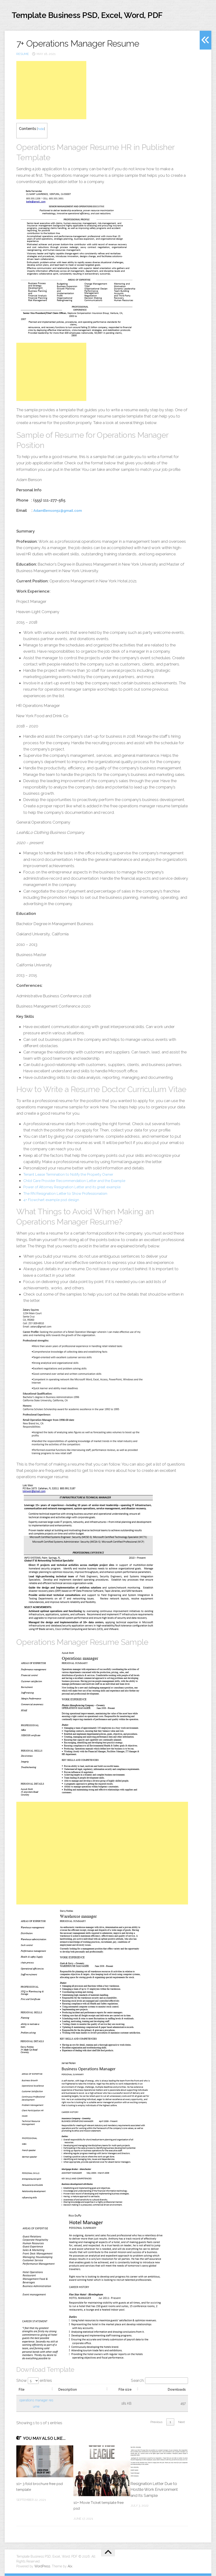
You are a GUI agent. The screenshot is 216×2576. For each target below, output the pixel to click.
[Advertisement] (51, 97)
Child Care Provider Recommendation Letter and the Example (79, 1187)
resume (22, 60)
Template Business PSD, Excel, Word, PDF (105, 16)
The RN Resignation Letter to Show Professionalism (70, 1199)
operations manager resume (49, 2407)
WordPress (42, 2566)
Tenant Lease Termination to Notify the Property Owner (73, 1180)
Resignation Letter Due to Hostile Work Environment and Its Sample (154, 2489)
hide (41, 135)
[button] (79, 2395)
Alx (70, 2566)
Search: (137, 2386)
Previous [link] (156, 2422)
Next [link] (181, 2422)
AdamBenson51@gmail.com (60, 517)
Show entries (34, 2386)
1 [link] (170, 2422)
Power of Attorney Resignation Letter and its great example (77, 1193)
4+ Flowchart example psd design (53, 1206)
